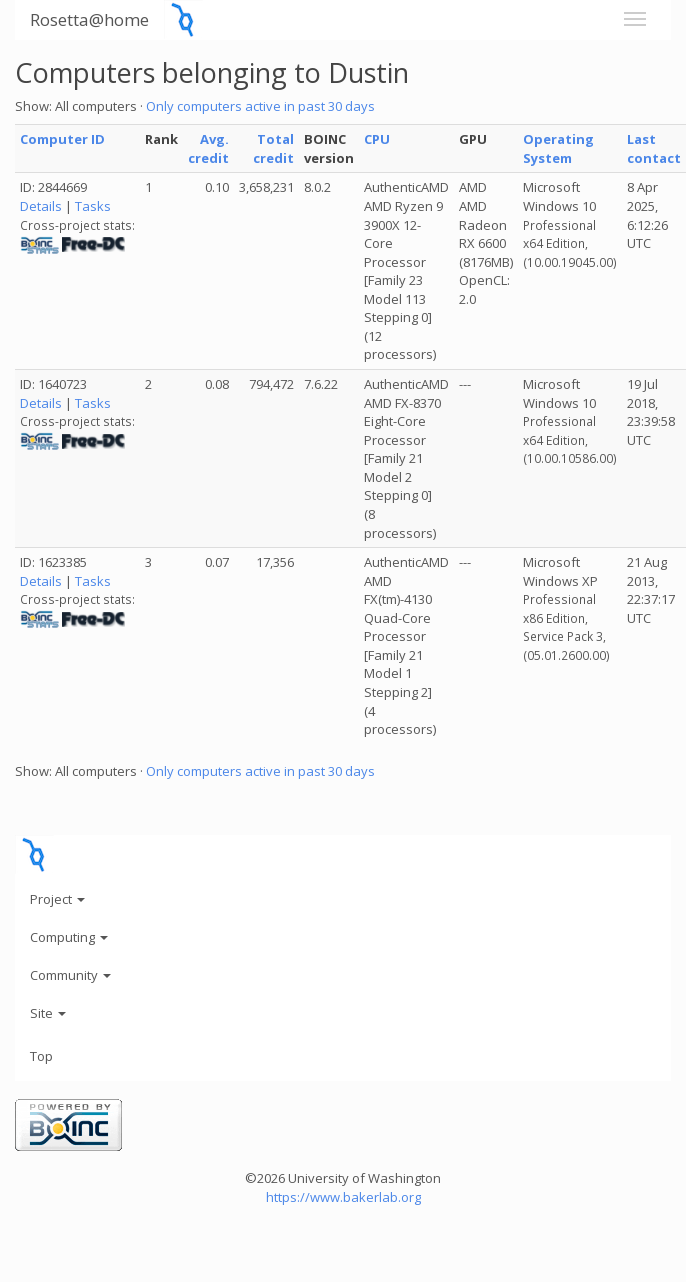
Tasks (93, 206)
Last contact (654, 148)
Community (70, 975)
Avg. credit (208, 148)
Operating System (558, 148)
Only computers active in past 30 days (260, 106)
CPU (377, 139)
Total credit (273, 148)
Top (41, 1056)
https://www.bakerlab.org (343, 1197)
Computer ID (62, 139)
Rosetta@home (89, 19)
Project (57, 899)
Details (41, 206)
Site (48, 1013)
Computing (69, 937)
